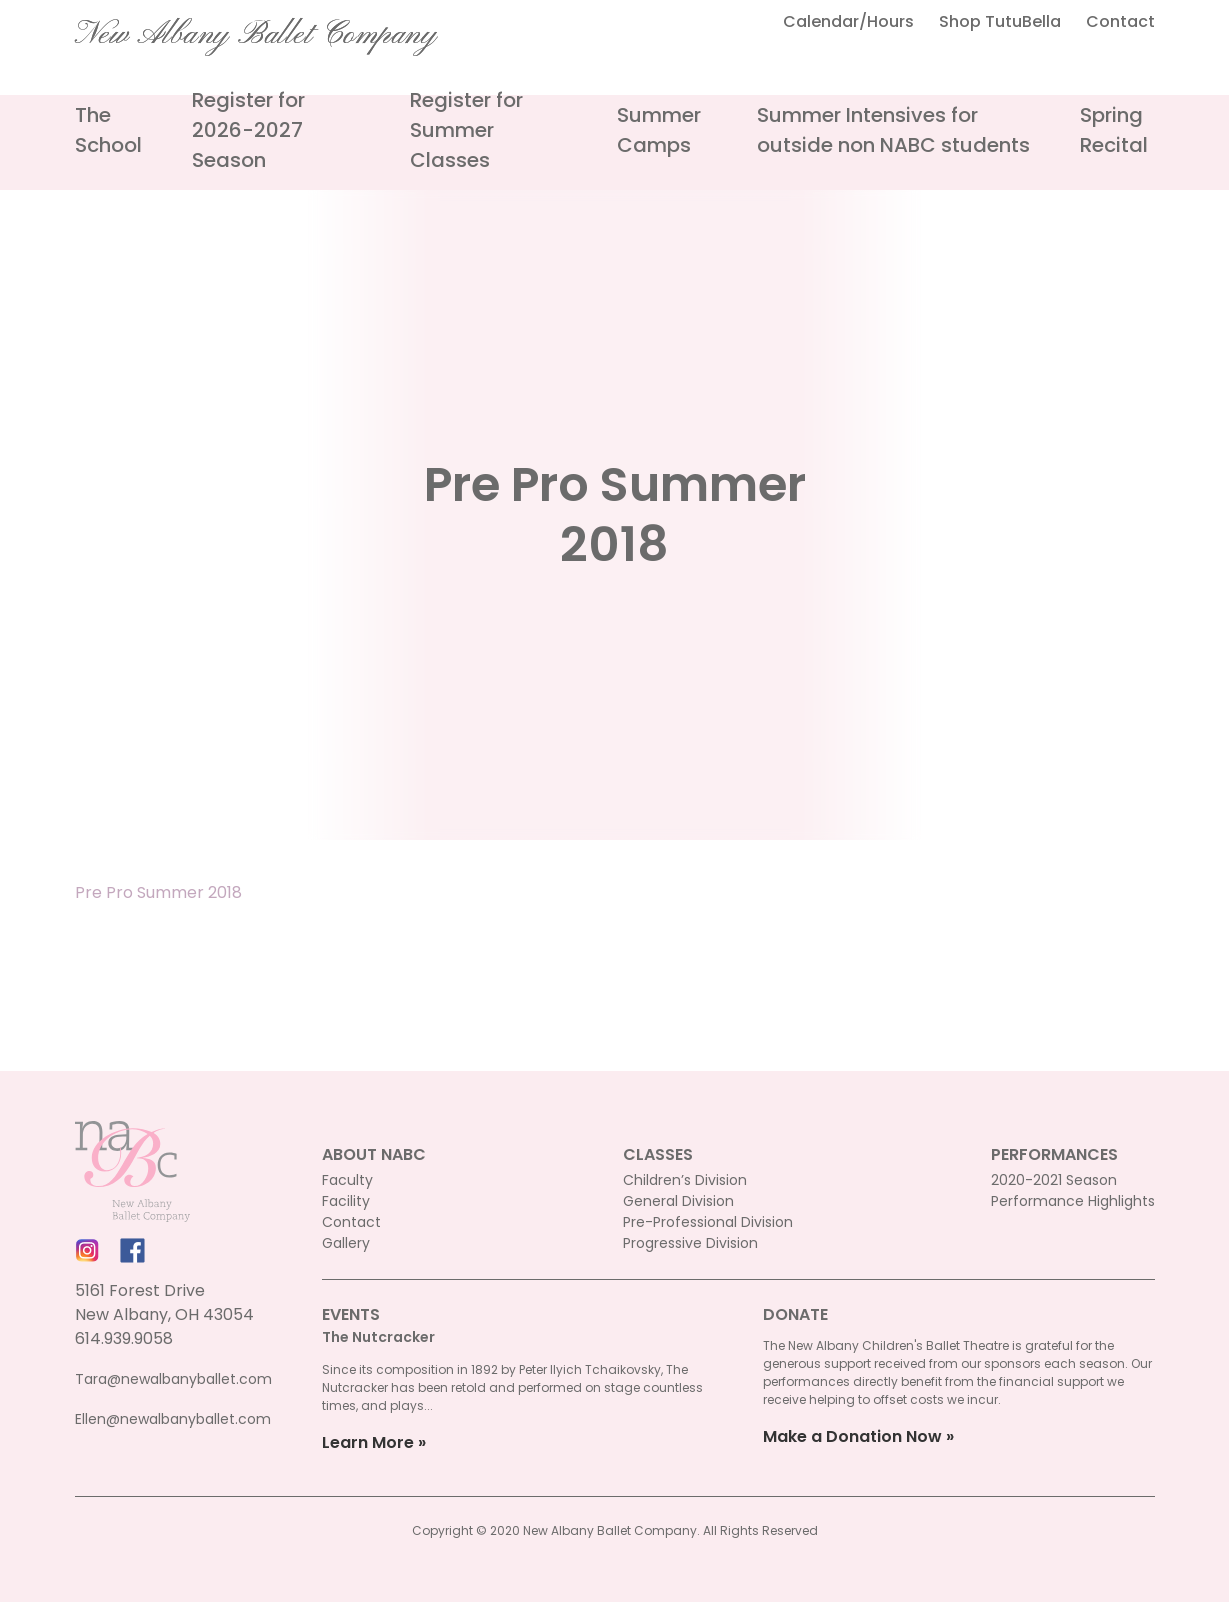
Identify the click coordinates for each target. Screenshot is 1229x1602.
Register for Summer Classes (466, 130)
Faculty (347, 1180)
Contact (1120, 21)
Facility (346, 1201)
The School (108, 130)
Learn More (368, 1442)
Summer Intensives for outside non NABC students (893, 130)
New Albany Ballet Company (256, 35)
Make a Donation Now (852, 1436)
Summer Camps (659, 130)
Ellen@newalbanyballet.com (173, 1419)
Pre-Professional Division (708, 1222)
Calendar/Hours (848, 21)
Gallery (346, 1243)
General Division (678, 1201)
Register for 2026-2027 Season (248, 130)
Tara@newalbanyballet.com (173, 1379)
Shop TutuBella (1000, 21)
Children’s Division (685, 1180)
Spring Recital (1114, 130)
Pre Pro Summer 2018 (158, 892)
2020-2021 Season (1054, 1180)
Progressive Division (690, 1243)
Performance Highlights (1073, 1201)
